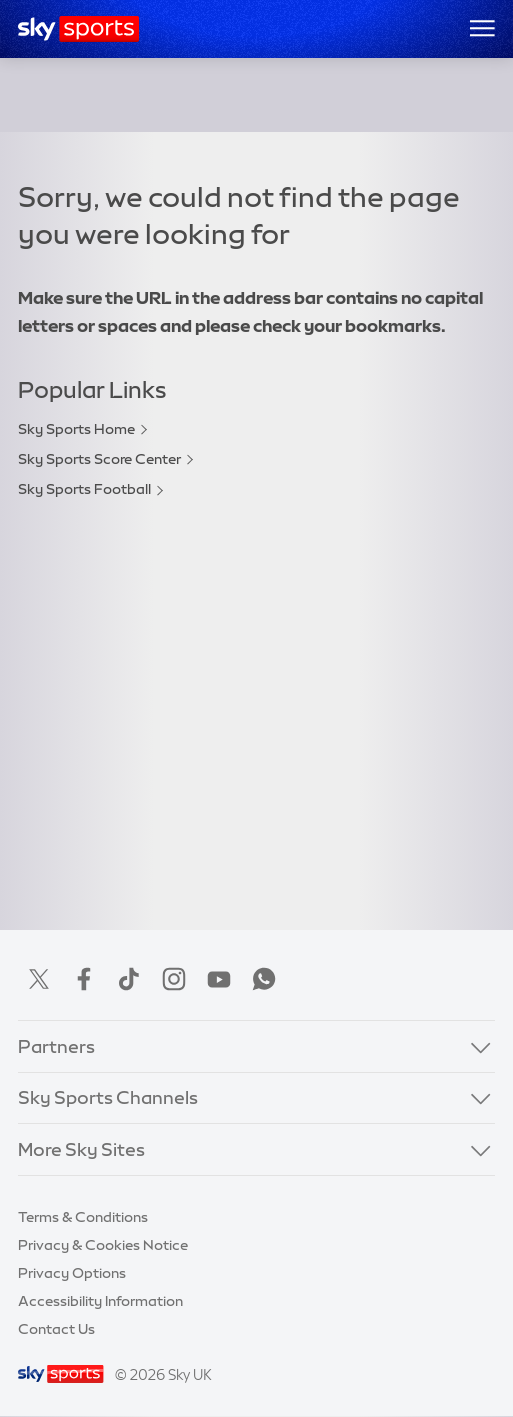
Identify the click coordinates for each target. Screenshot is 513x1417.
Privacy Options (72, 1273)
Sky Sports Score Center (99, 459)
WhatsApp (264, 979)
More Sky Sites (81, 1150)
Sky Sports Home (76, 429)
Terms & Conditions (83, 1217)
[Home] (78, 29)
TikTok (129, 979)
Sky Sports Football (84, 489)
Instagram (174, 979)
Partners (56, 1047)
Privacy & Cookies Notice (103, 1245)
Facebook (84, 979)
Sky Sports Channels (108, 1098)
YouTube (219, 979)
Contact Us (56, 1329)
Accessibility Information (100, 1301)
